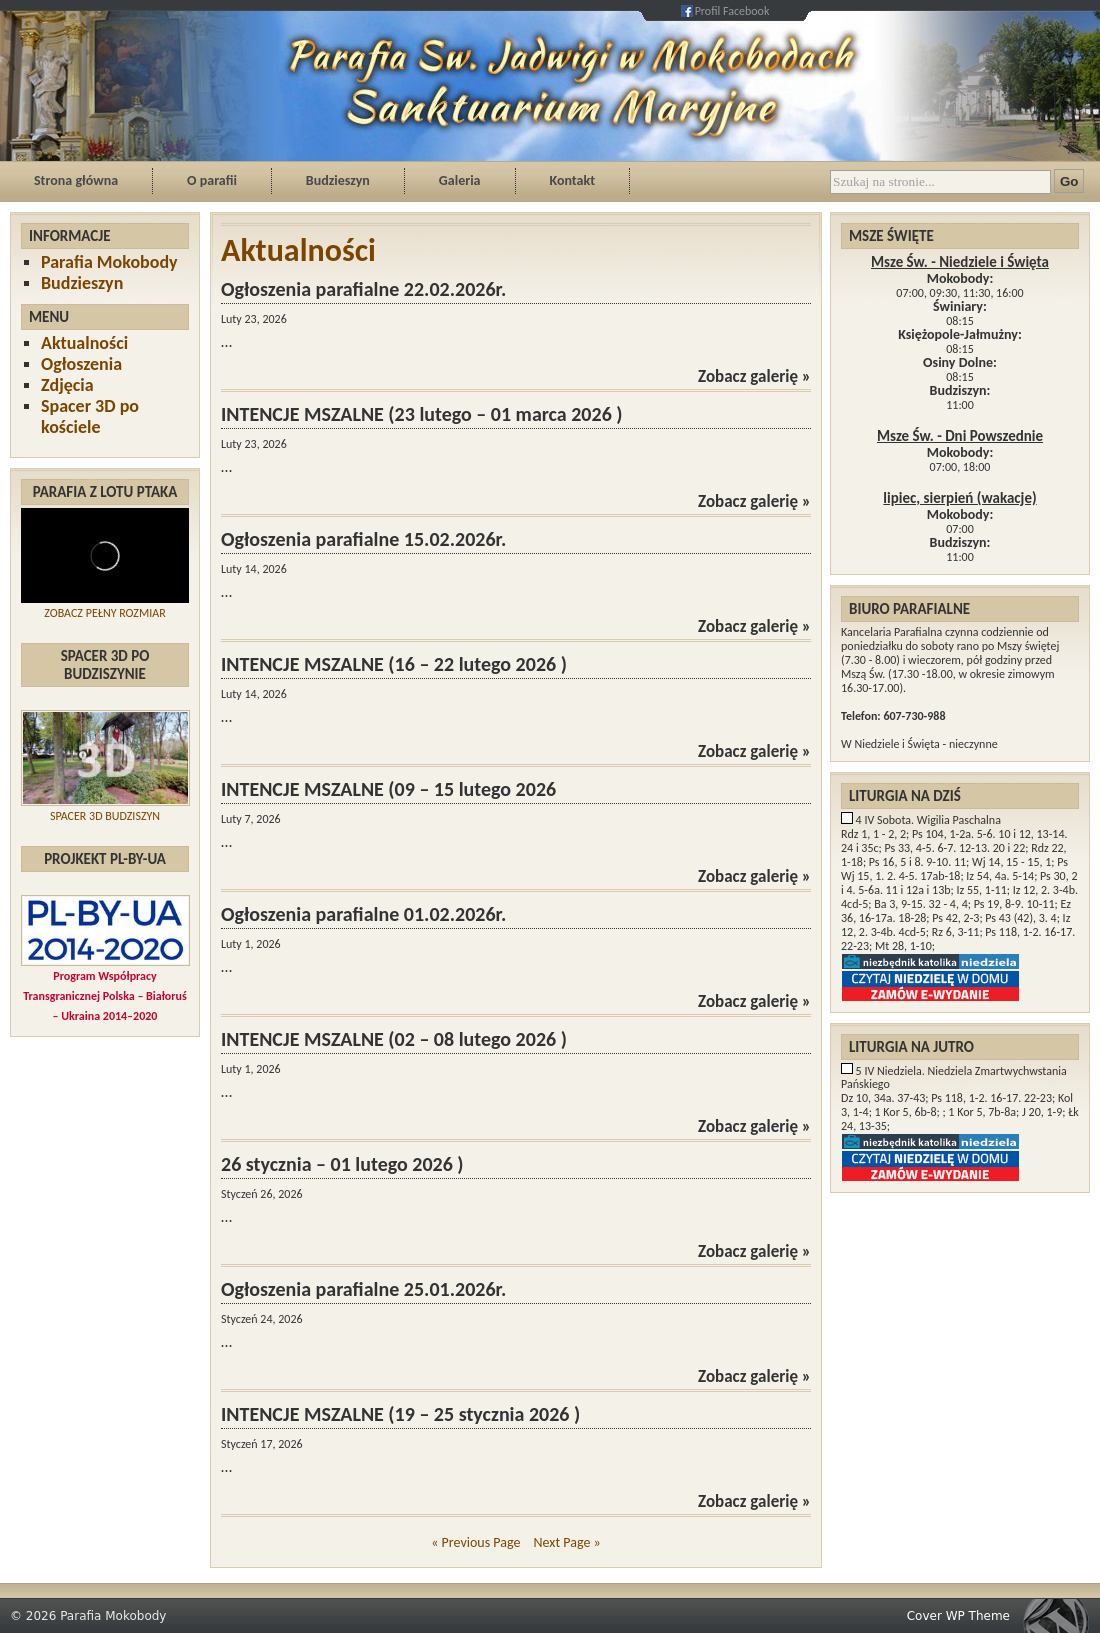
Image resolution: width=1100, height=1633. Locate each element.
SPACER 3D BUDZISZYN (105, 816)
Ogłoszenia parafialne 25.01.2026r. (363, 1289)
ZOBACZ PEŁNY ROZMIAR (104, 613)
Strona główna (76, 180)
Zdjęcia (67, 385)
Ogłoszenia (81, 364)
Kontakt (572, 180)
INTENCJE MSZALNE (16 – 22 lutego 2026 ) (394, 664)
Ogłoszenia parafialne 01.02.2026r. (363, 914)
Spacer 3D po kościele (90, 416)
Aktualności (84, 343)
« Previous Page (475, 1542)
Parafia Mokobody (109, 262)
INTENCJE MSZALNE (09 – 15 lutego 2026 (388, 789)
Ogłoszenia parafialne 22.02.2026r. (363, 289)
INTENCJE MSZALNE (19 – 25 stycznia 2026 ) (400, 1414)
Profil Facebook (732, 11)
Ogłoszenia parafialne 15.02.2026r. (363, 539)
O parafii (212, 180)
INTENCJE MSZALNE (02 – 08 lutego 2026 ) (394, 1039)
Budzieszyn (338, 180)
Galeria (460, 180)
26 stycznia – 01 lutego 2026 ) (342, 1164)
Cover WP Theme (958, 1616)
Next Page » (567, 1542)
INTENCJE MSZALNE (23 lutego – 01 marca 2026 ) (422, 414)
